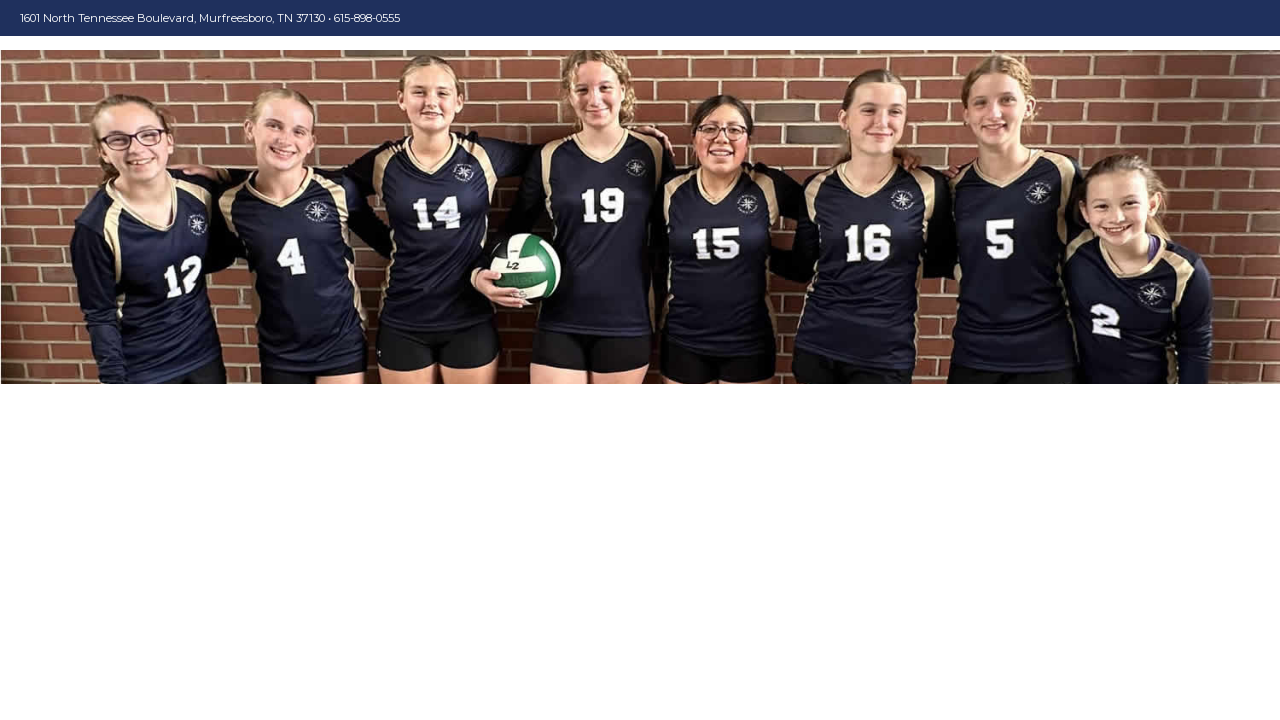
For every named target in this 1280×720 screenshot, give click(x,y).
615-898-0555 (367, 18)
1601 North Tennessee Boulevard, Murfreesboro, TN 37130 (172, 18)
